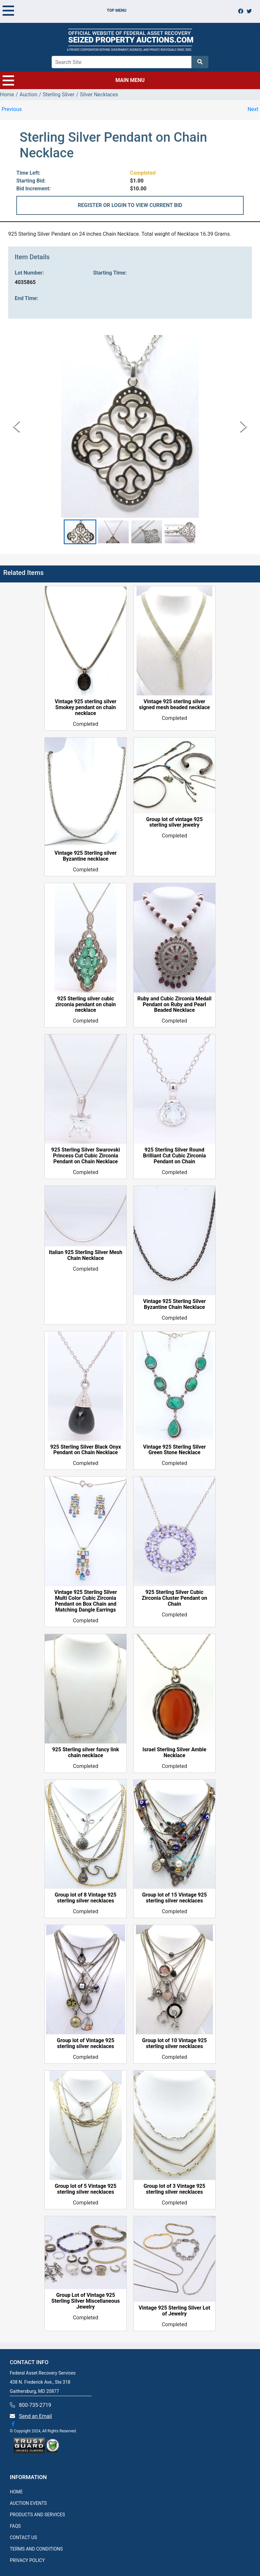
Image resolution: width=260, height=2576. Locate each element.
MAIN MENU (74, 80)
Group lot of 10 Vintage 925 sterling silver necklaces (174, 2044)
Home (7, 94)
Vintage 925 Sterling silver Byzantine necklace (86, 856)
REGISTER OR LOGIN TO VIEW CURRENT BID (130, 205)
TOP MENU (64, 10)
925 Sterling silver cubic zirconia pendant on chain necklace (86, 1004)
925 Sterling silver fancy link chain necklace (85, 1752)
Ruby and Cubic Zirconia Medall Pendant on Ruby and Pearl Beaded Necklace (174, 1004)
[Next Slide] (243, 426)
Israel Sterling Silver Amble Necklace (174, 1752)
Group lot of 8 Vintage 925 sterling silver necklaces (86, 1898)
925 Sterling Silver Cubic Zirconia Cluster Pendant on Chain (174, 1598)
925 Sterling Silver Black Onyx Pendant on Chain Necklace (85, 1450)
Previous (12, 109)
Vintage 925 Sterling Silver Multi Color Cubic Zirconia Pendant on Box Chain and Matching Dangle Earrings (85, 1601)
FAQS (15, 2526)
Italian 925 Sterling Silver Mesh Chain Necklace (85, 1255)
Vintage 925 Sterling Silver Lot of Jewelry (174, 2311)
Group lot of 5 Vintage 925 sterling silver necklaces (86, 2189)
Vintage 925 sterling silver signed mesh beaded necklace (174, 705)
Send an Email (35, 2416)
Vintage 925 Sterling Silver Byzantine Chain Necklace (174, 1304)
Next (253, 109)
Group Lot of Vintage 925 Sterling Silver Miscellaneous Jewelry (85, 2301)
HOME (16, 2491)
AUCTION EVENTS (28, 2503)
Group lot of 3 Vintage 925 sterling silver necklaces (174, 2189)
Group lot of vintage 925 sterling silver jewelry (174, 822)
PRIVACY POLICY (27, 2560)
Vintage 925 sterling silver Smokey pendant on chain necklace (86, 708)
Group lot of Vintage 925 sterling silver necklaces (85, 2044)
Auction (29, 94)
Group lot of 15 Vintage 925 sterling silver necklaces (174, 1898)
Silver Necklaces (99, 94)
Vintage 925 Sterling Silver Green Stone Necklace (174, 1450)
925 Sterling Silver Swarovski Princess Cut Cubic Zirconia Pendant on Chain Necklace (85, 1156)
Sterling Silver (58, 94)
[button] (80, 532)
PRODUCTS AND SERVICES (37, 2514)
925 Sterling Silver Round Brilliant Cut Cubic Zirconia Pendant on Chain (174, 1156)
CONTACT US (23, 2537)
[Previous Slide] (16, 426)
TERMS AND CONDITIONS (36, 2549)
